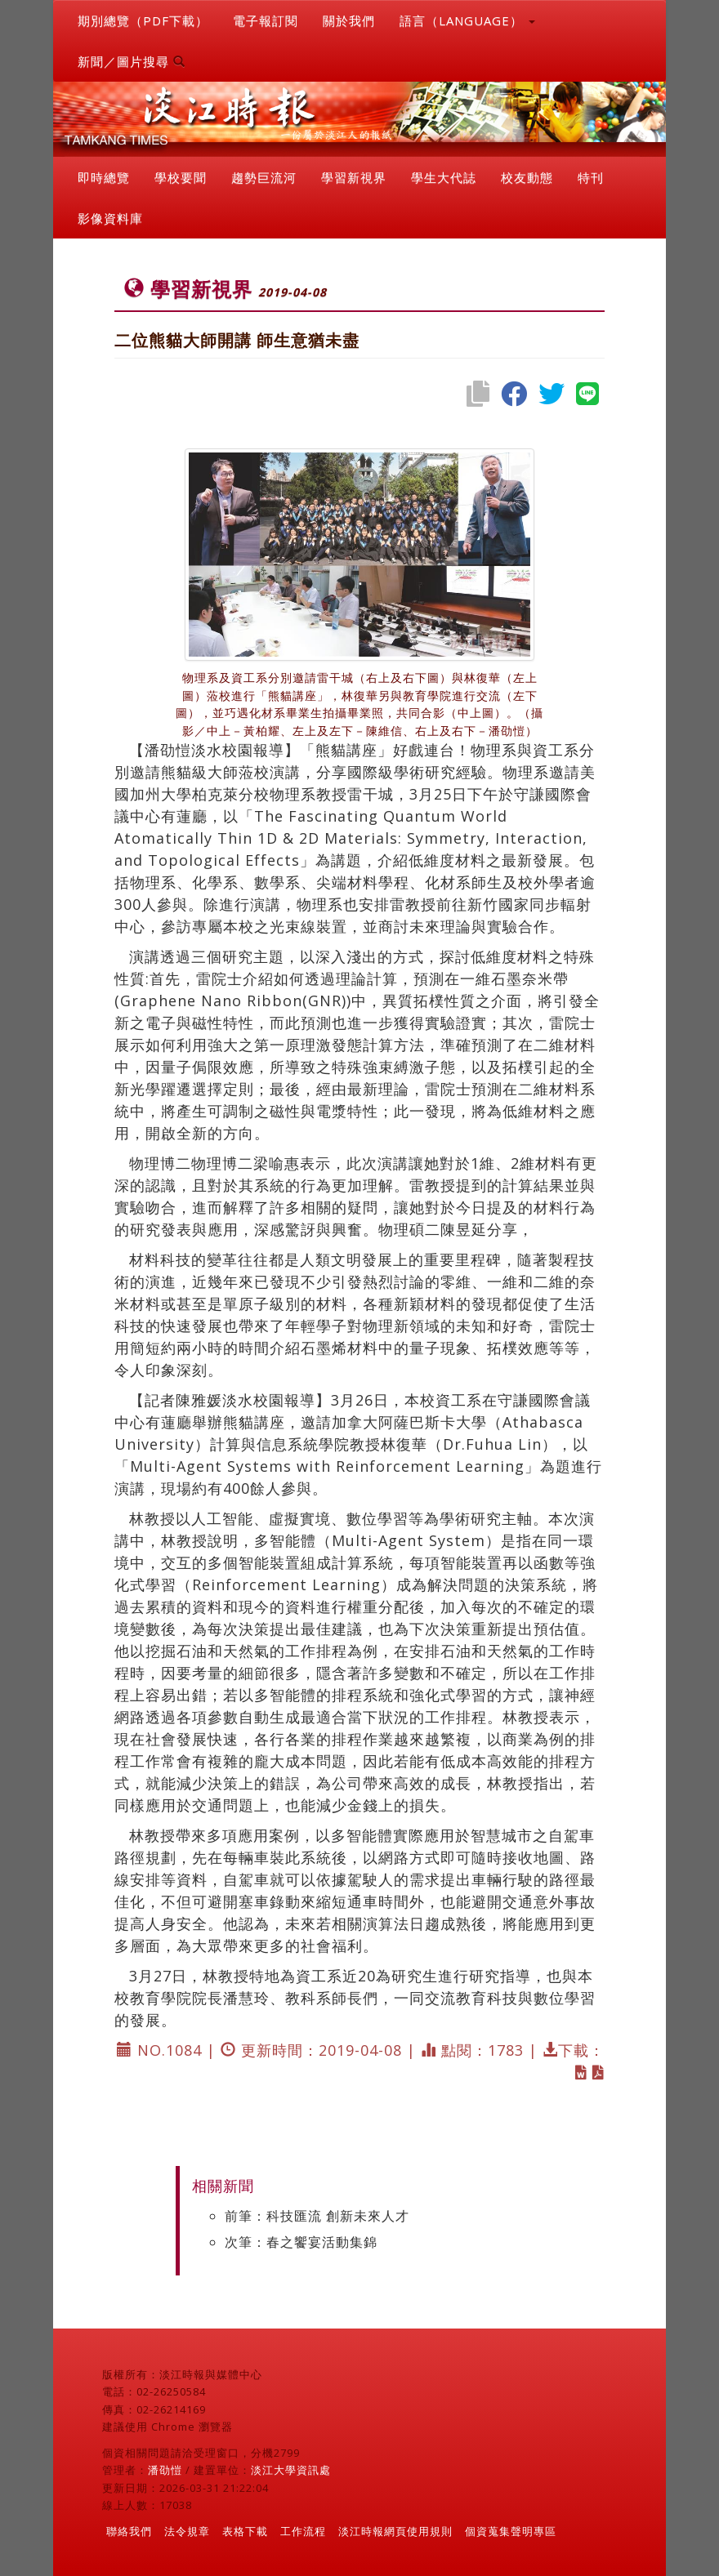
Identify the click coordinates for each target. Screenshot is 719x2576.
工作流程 (303, 2531)
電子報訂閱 (265, 20)
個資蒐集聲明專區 (510, 2531)
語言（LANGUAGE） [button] (467, 20)
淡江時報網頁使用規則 (395, 2531)
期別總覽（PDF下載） (143, 20)
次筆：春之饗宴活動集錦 (301, 2242)
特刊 (591, 177)
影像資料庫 (110, 218)
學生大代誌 (443, 177)
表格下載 (245, 2531)
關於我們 (349, 20)
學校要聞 (180, 177)
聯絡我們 (129, 2531)
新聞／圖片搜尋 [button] (131, 61)
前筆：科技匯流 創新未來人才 (317, 2216)
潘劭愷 (165, 2469)
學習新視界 (353, 177)
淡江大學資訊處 (291, 2469)
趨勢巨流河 (264, 177)
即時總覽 (104, 177)
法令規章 (187, 2531)
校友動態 (527, 177)
